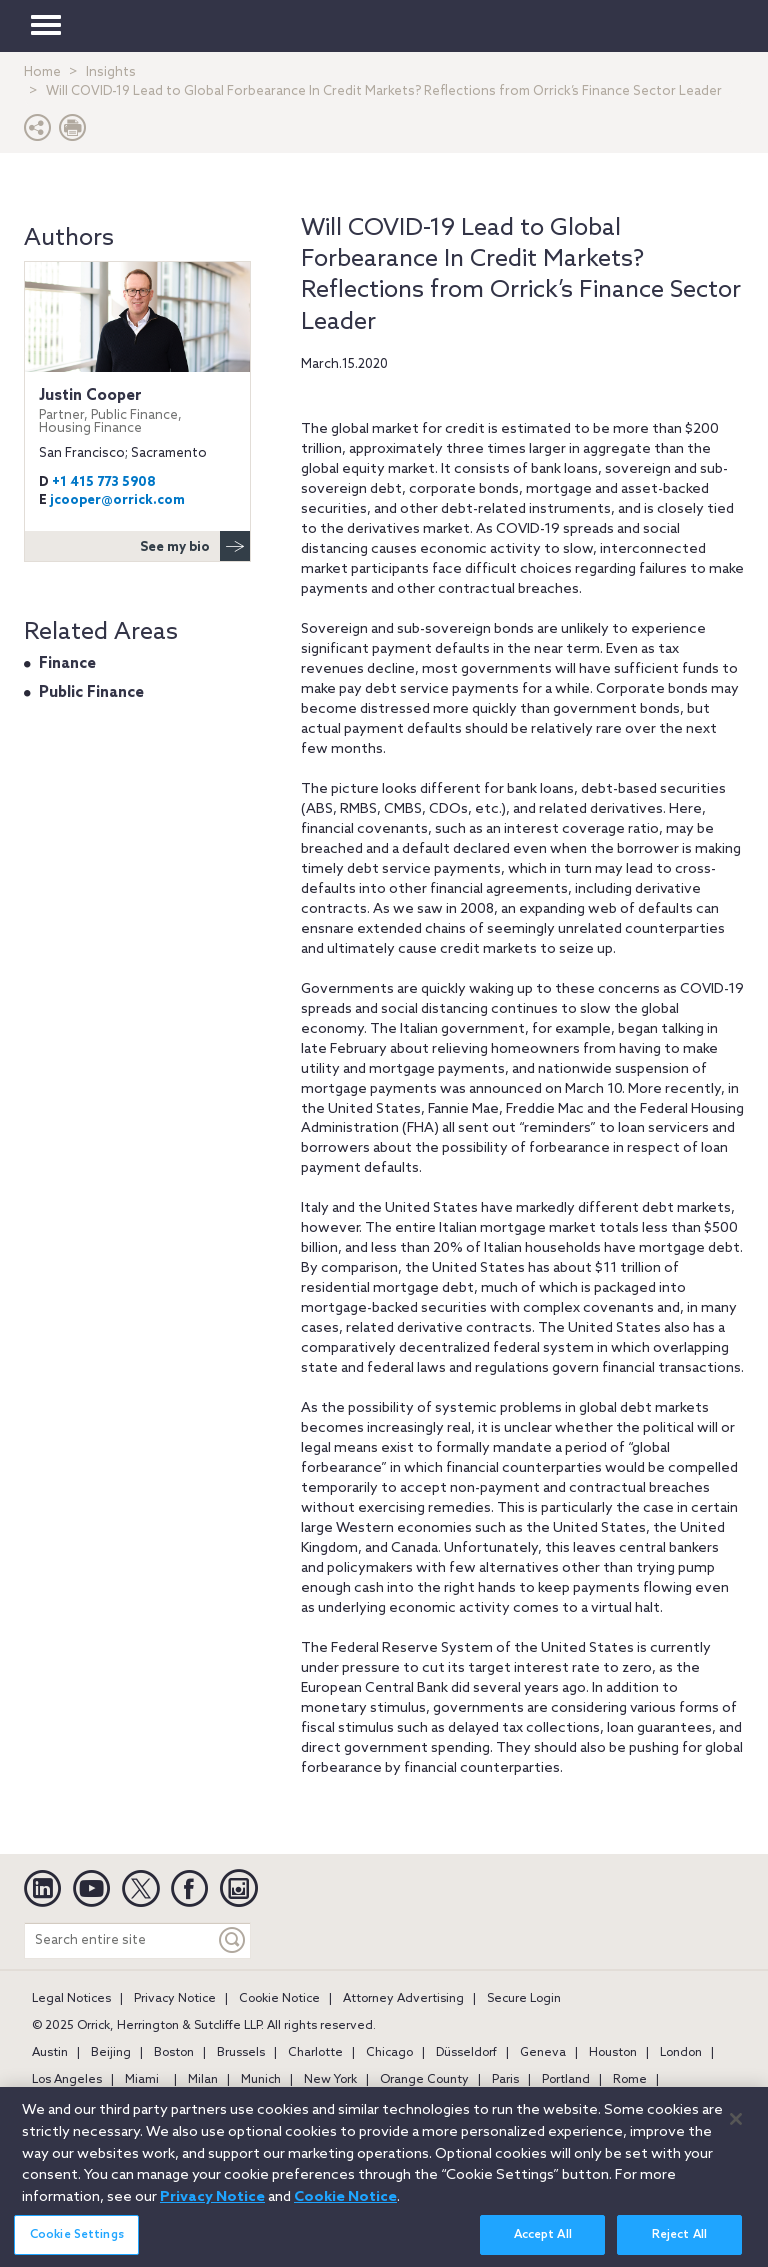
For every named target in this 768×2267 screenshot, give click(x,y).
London (681, 2053)
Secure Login (524, 1999)
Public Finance (91, 693)
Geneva (543, 2053)
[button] (38, 132)
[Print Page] (73, 132)
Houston (613, 2053)
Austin (50, 2053)
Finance (67, 664)
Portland (566, 2080)
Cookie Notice (279, 1999)
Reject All (679, 2243)
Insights (111, 72)
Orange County (424, 2080)
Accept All (543, 2243)
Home (42, 72)
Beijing (111, 2053)
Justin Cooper (137, 411)
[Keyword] (233, 1940)
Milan (203, 2080)
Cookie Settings (77, 2243)
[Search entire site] (120, 1940)
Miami (142, 2080)
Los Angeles (67, 2080)
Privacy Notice (175, 1999)
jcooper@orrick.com (117, 500)
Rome (630, 2080)
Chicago (389, 2053)
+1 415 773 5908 (104, 482)
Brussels (241, 2053)
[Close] (736, 2127)
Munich (261, 2080)
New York (330, 2080)
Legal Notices (71, 1999)
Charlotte (315, 2053)
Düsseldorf (466, 2053)
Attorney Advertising (403, 1999)
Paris (505, 2080)
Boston (174, 2053)
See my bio (195, 546)
